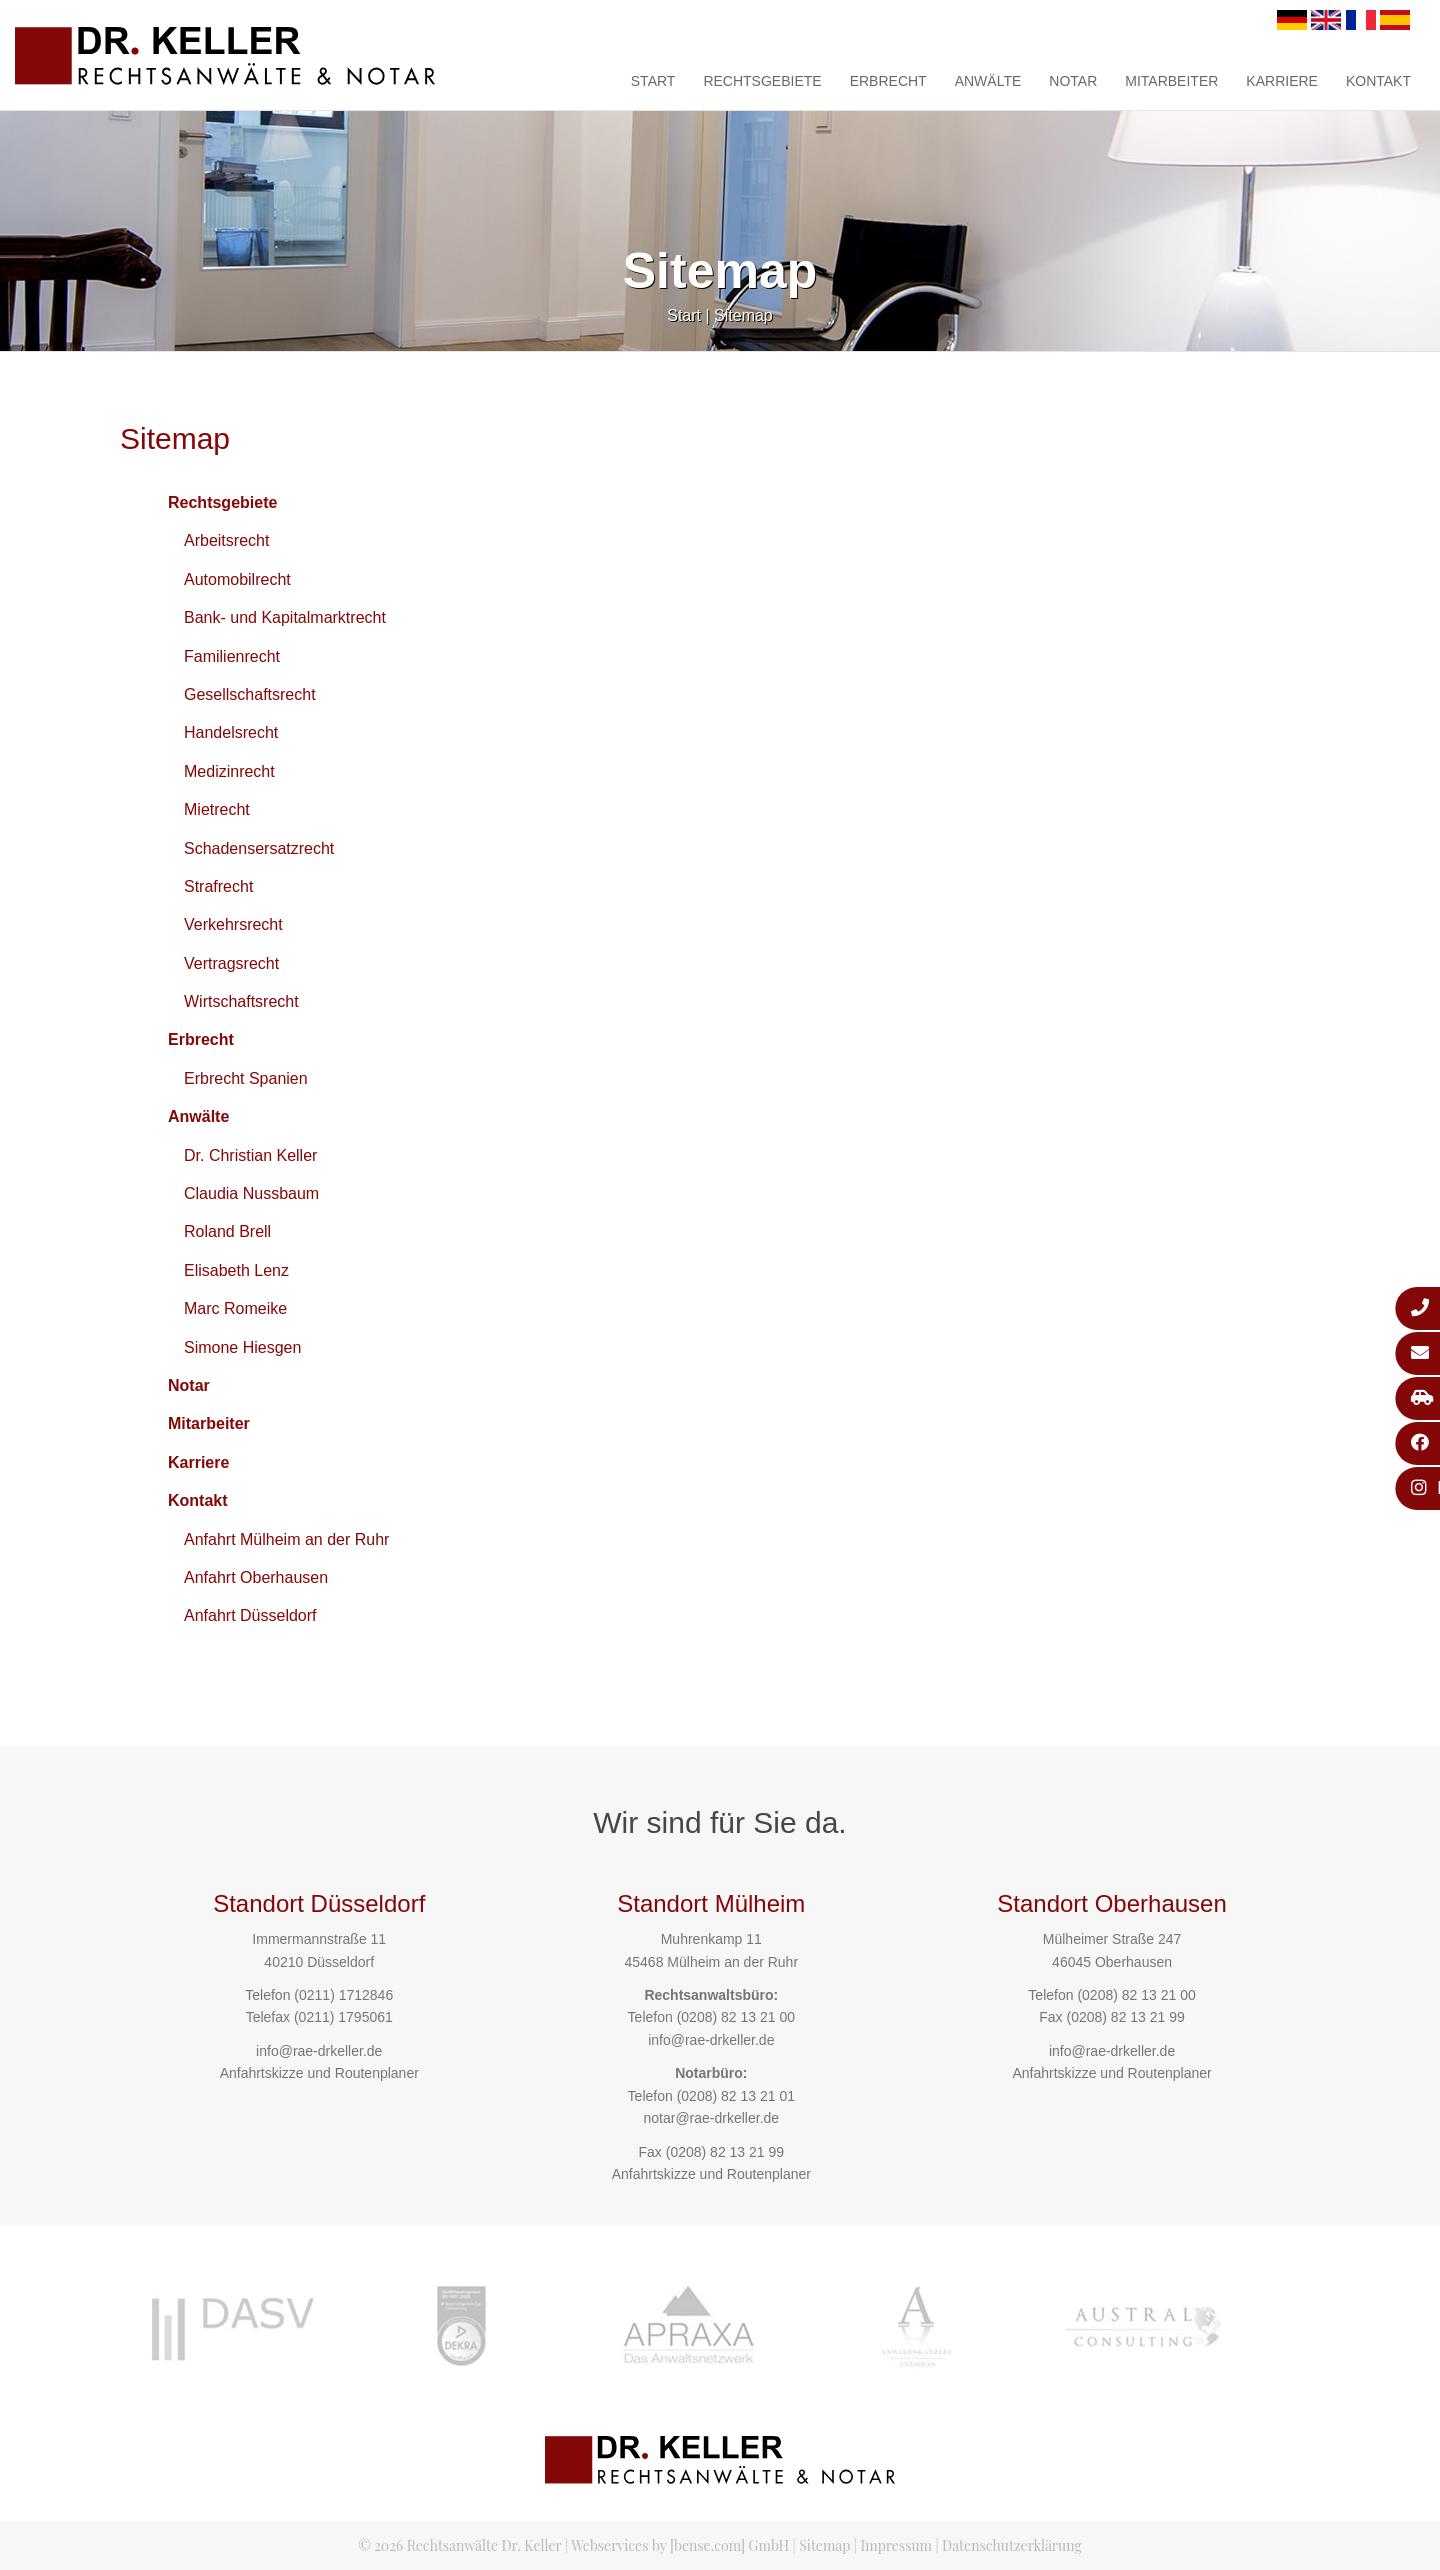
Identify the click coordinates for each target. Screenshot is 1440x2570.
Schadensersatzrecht (259, 848)
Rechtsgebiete (762, 81)
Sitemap (743, 315)
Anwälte (988, 81)
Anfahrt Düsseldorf (250, 1615)
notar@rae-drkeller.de (711, 2118)
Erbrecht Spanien (246, 1078)
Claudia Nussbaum (251, 1193)
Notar (1073, 81)
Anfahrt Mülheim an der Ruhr (286, 1539)
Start (653, 81)
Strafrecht (218, 886)
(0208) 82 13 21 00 (736, 2017)
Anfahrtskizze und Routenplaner (319, 2073)
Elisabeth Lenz (236, 1270)
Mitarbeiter (1171, 81)
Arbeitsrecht (226, 540)
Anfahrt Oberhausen (256, 1577)
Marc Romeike (235, 1308)
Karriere (1282, 81)
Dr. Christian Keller (250, 1155)
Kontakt (1378, 81)
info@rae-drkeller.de (319, 2051)
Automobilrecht (237, 579)
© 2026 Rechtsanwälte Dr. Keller (459, 2545)
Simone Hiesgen (242, 1347)
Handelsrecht (231, 732)
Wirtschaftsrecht (241, 1001)
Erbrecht (888, 81)
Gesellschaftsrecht (250, 694)
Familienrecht (232, 656)
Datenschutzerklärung (1012, 2545)
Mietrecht (217, 809)
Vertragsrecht (231, 963)
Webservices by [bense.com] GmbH (680, 2545)
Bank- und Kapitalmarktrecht (285, 617)
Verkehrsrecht (233, 924)
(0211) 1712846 (343, 1995)
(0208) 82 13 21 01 (736, 2096)
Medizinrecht (229, 771)
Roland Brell (227, 1231)
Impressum (896, 2545)
